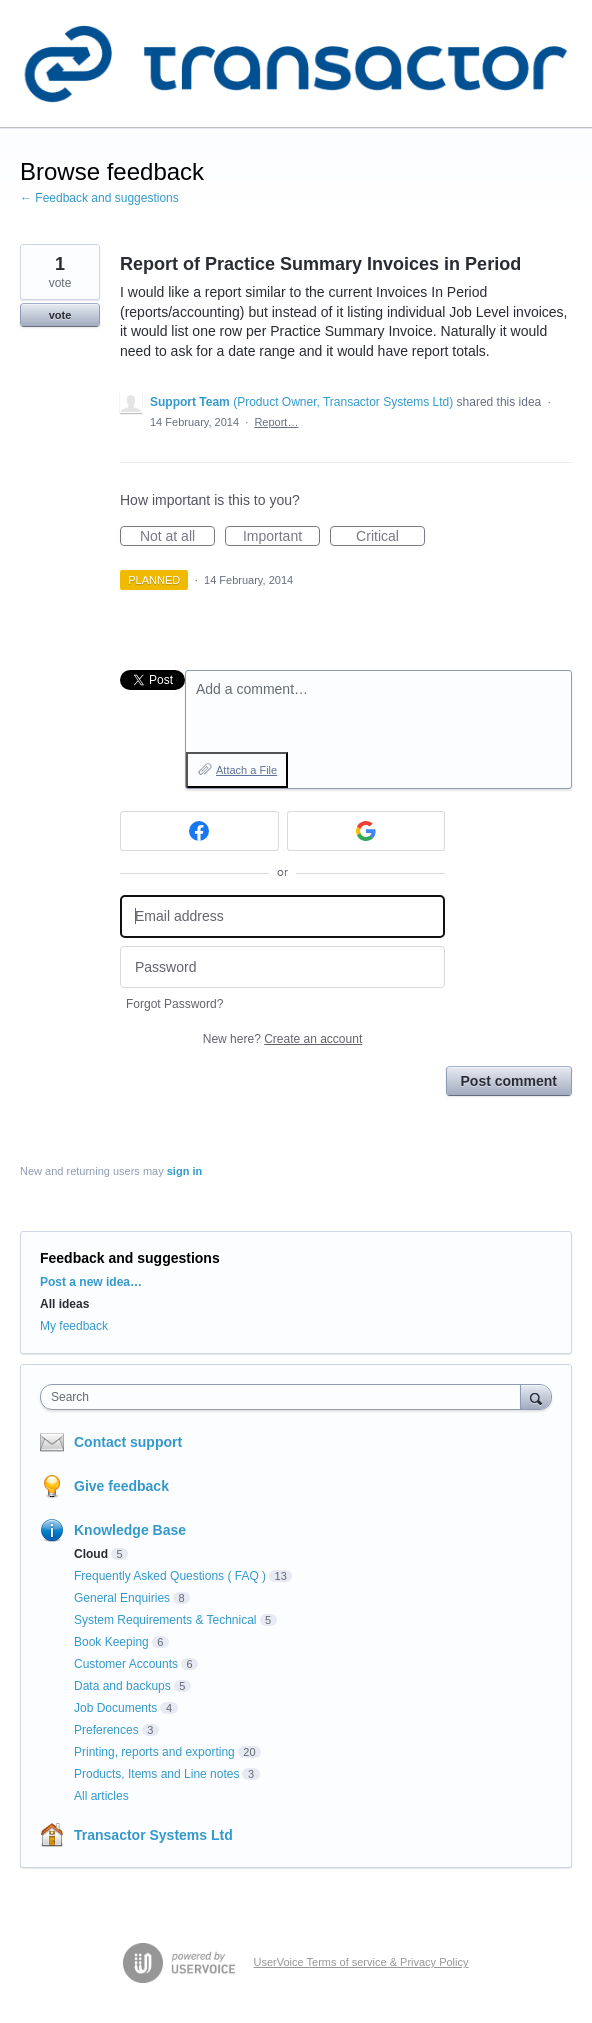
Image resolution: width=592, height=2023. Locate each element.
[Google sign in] (366, 831)
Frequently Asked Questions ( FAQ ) (170, 1576)
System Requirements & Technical (165, 1620)
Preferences (106, 1730)
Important (281, 537)
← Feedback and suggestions (99, 198)
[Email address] (282, 916)
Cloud (91, 1554)
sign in (184, 1171)
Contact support (128, 1442)
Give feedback (121, 1486)
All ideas (64, 1304)
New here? (282, 1039)
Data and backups (122, 1686)
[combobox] (285, 1397)
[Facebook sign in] (199, 831)
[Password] (282, 967)
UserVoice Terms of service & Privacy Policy (361, 1962)
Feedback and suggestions (130, 1258)
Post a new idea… (91, 1282)
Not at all (177, 537)
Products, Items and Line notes (156, 1774)
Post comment (509, 1081)
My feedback (74, 1326)
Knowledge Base (130, 1530)
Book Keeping (111, 1642)
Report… (276, 422)
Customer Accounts (126, 1664)
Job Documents (115, 1708)
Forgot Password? (174, 1004)
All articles (101, 1796)
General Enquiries (122, 1598)
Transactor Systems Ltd (153, 1835)
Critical (390, 537)
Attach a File (246, 770)
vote (60, 315)
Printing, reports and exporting (154, 1752)
